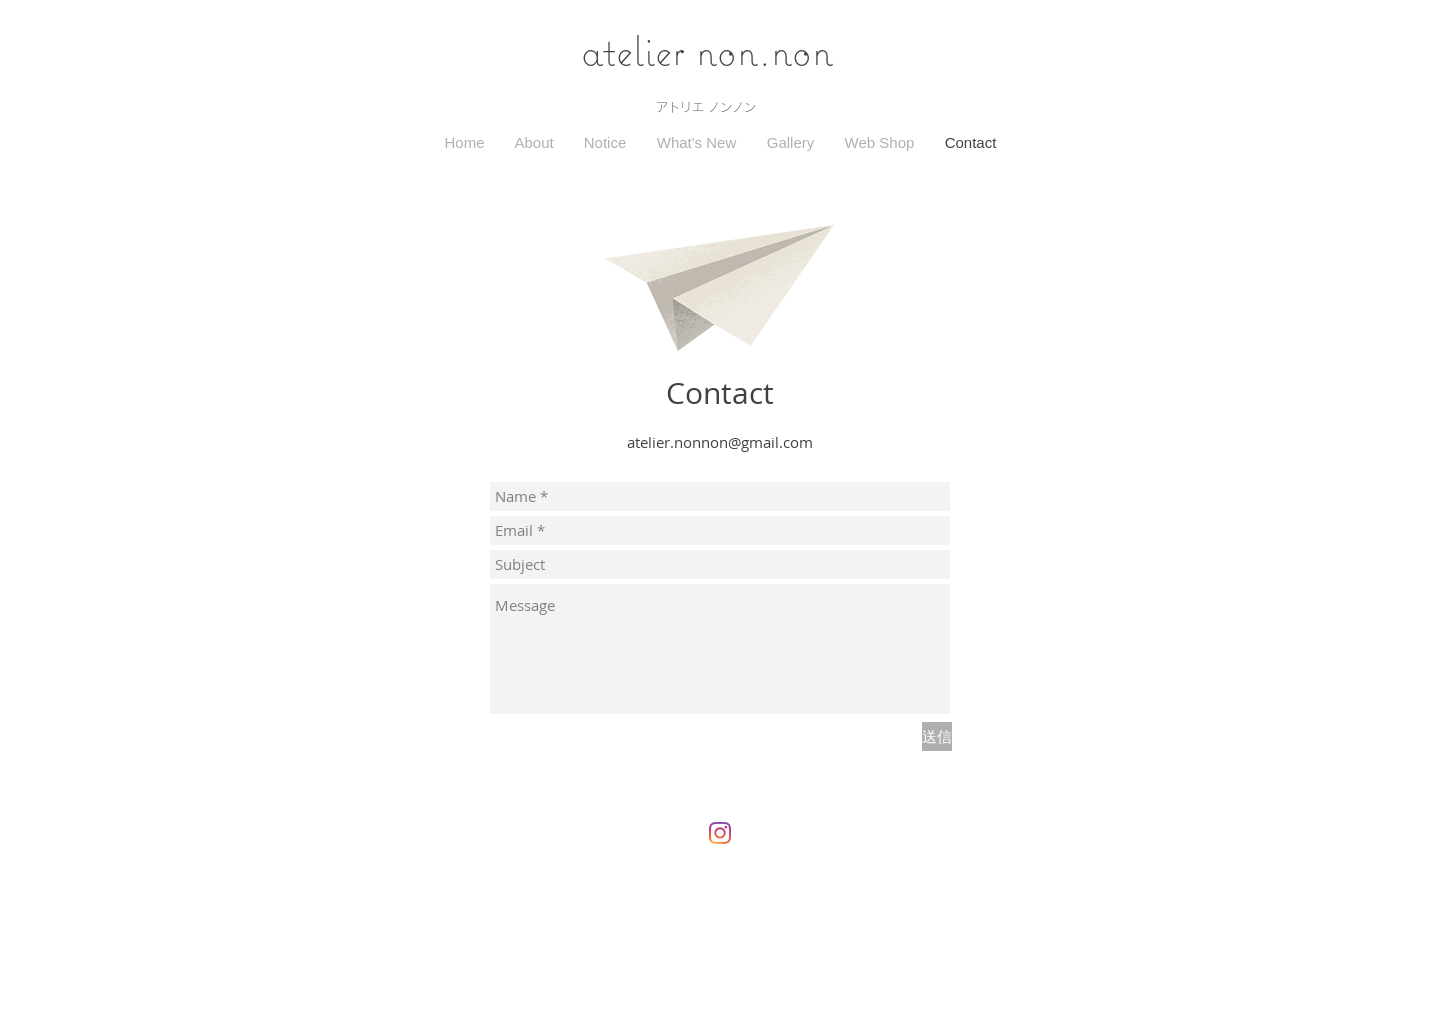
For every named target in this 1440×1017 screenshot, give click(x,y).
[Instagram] (720, 833)
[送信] (937, 736)
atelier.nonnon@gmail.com (720, 442)
